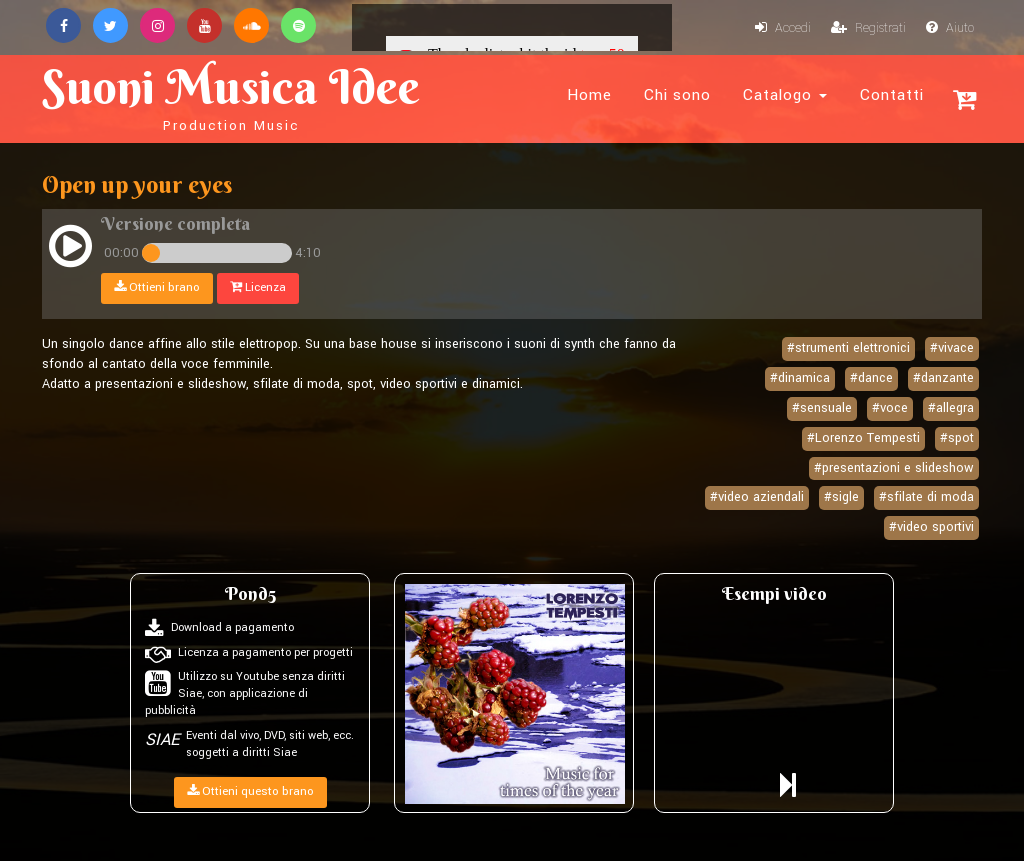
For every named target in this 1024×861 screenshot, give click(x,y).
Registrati (868, 28)
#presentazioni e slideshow (894, 468)
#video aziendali (757, 497)
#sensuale (822, 408)
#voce (890, 408)
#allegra (951, 408)
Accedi (783, 28)
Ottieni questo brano (250, 791)
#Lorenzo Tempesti (863, 438)
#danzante (943, 378)
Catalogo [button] (785, 95)
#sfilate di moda (926, 497)
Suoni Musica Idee (231, 96)
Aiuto (950, 28)
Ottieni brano (157, 287)
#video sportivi (931, 527)
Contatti (892, 95)
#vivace (952, 348)
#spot (957, 438)
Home (589, 95)
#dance (871, 378)
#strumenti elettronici (848, 348)
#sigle (841, 497)
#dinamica (800, 378)
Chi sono (677, 95)
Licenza (258, 287)
